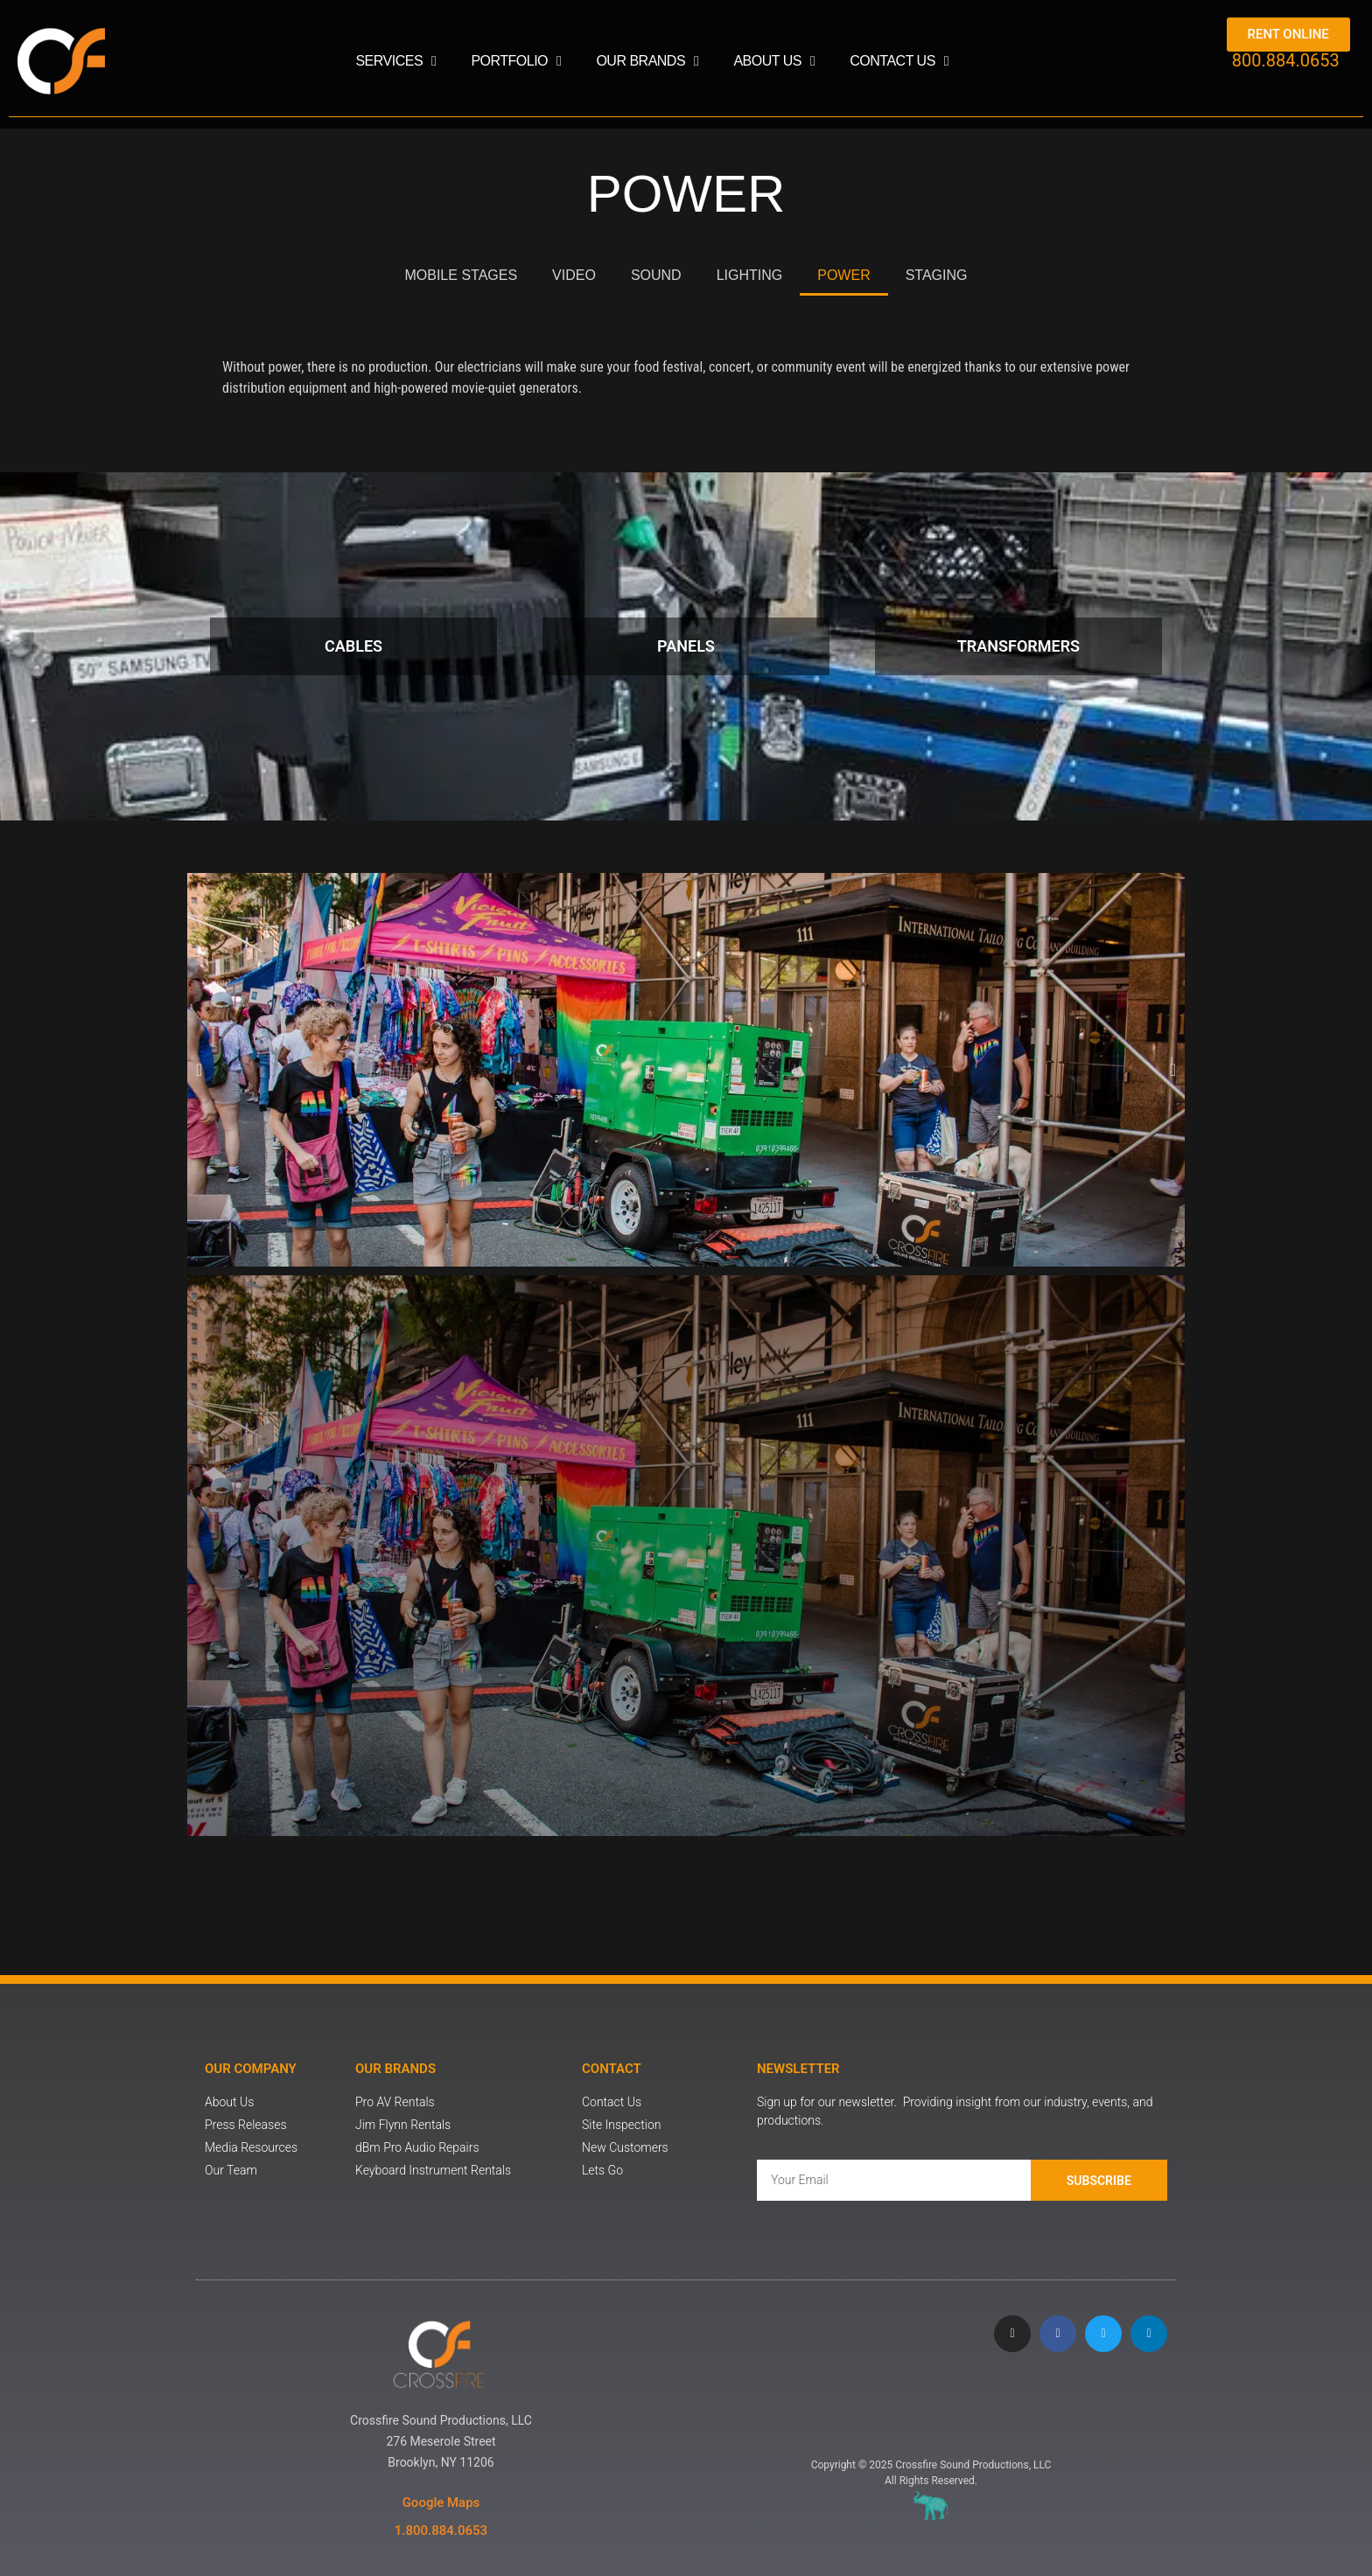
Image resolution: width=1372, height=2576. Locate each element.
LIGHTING (750, 275)
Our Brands (647, 61)
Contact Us (899, 61)
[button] (199, 1070)
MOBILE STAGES (460, 275)
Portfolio (516, 61)
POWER (843, 275)
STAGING (937, 275)
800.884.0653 (1286, 60)
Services (395, 61)
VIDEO (574, 275)
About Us (774, 61)
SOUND (656, 275)
